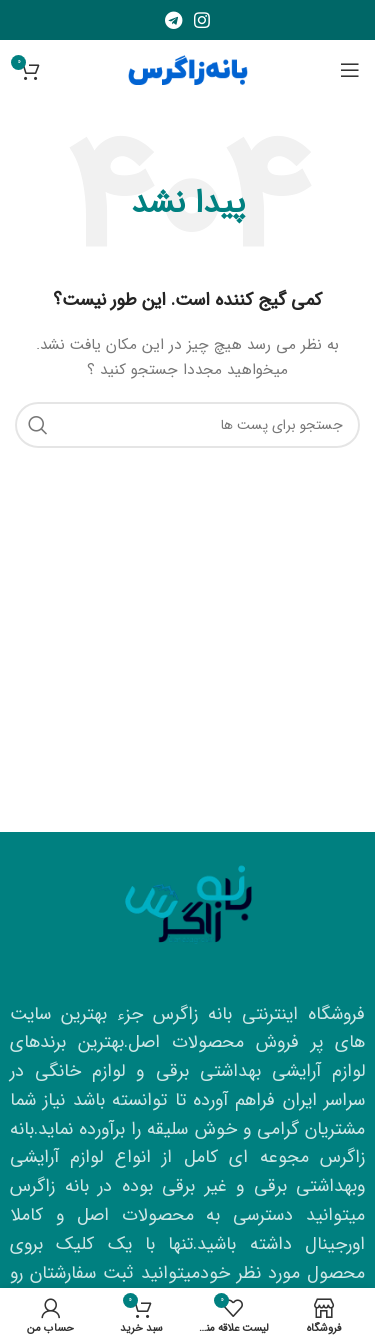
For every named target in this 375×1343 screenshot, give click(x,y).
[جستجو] (187, 425)
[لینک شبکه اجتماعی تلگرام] (173, 20)
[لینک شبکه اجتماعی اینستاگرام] (202, 20)
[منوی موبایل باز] (350, 70)
